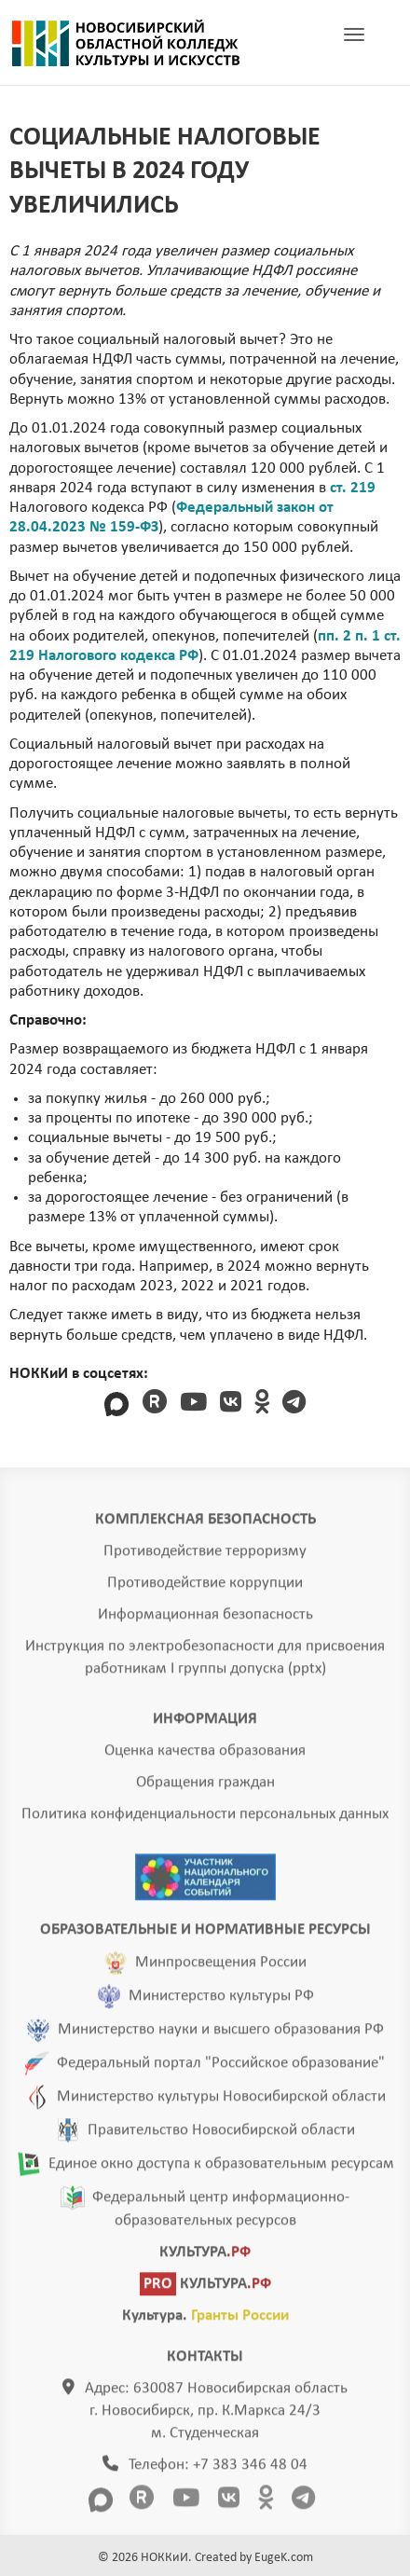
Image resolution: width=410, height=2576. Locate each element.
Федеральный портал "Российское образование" (221, 2068)
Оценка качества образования (205, 1756)
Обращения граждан (205, 1788)
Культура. (205, 2321)
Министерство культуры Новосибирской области (221, 2102)
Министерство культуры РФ (221, 2001)
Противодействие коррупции (205, 1588)
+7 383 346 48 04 (250, 2470)
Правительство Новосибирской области (221, 2135)
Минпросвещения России (221, 1968)
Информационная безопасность (205, 1620)
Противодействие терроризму (205, 1556)
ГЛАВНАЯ (125, 43)
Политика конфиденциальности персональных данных (205, 1819)
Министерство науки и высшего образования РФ (221, 2035)
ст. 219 (353, 488)
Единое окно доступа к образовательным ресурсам (221, 2169)
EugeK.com (283, 2558)
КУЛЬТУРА (205, 2258)
